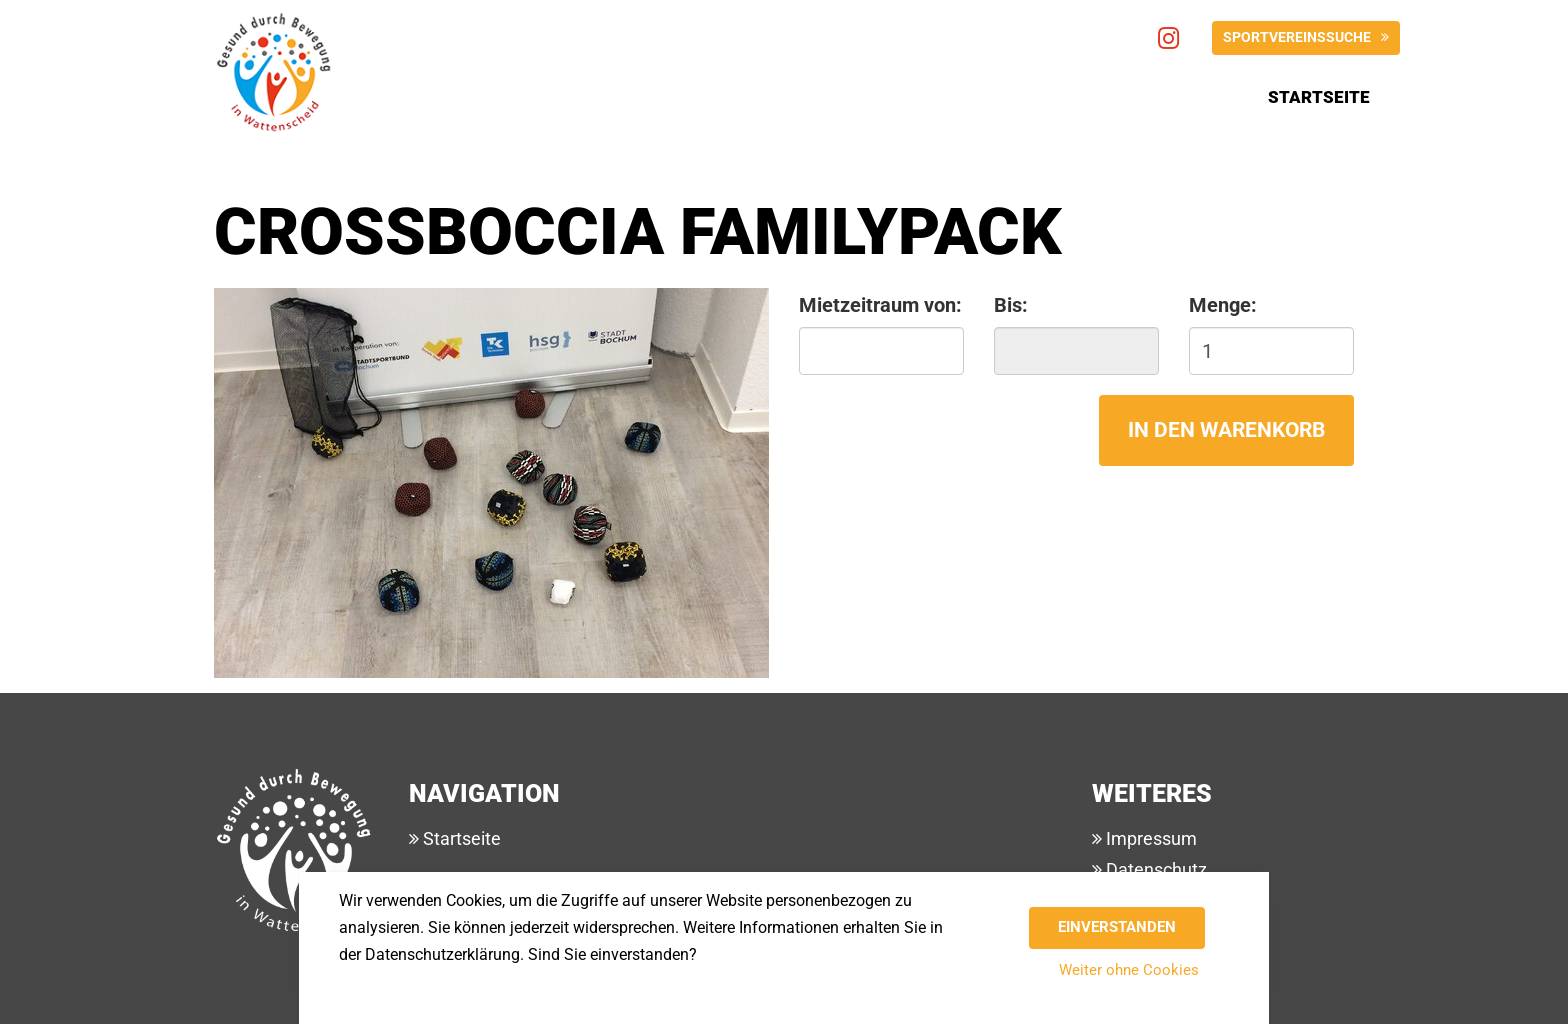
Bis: (1011, 305)
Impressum (1149, 838)
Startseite (1319, 97)
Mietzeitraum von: (880, 305)
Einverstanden (1117, 927)
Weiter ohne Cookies (1129, 970)
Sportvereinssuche (1297, 37)
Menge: (1223, 305)
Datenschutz (1154, 869)
